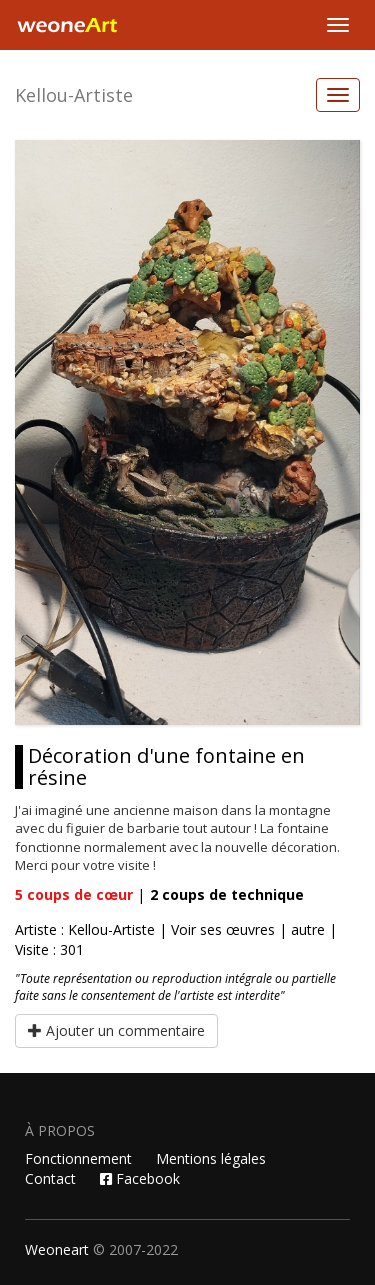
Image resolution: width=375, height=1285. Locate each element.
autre (308, 929)
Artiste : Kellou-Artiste (85, 929)
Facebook (140, 1178)
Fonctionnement (78, 1158)
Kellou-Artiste (74, 95)
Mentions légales (211, 1158)
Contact (50, 1178)
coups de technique (227, 894)
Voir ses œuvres (223, 929)
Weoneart (57, 1249)
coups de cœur (74, 894)
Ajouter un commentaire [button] (116, 1030)
